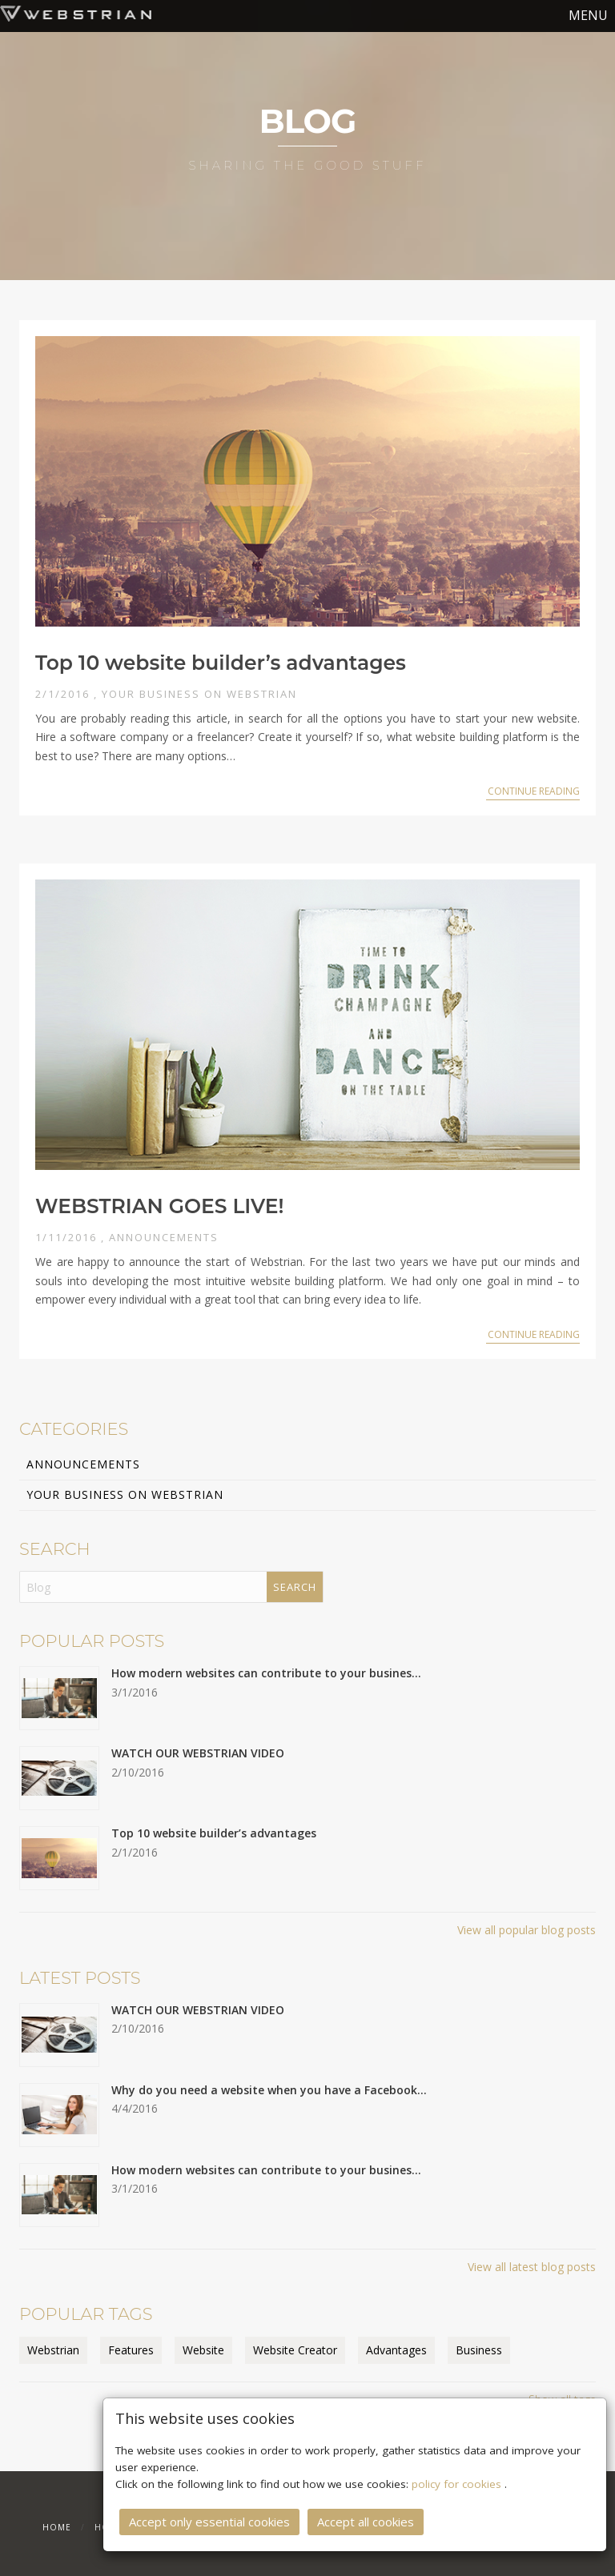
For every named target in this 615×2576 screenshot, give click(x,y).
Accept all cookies (365, 2518)
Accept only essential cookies (209, 2518)
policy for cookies (458, 2480)
